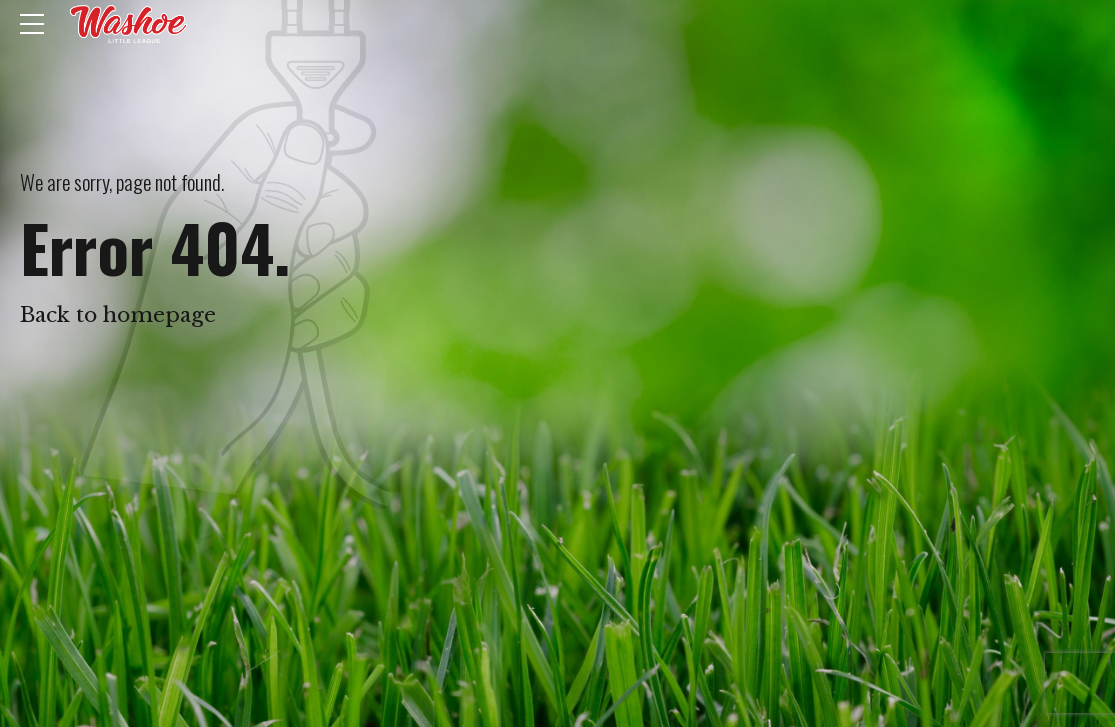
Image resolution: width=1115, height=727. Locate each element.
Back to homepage (118, 315)
